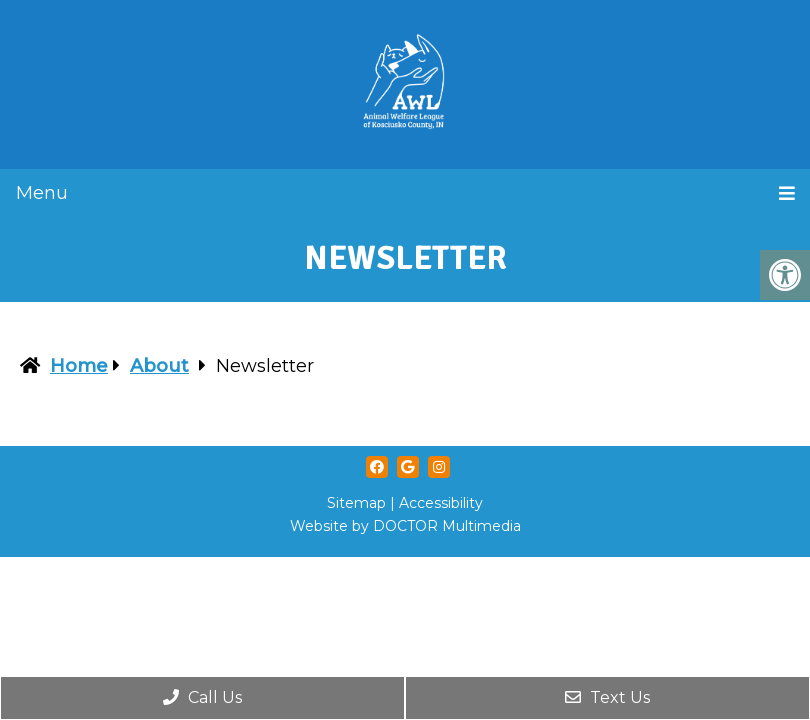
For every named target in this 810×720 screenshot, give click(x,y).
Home (79, 366)
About (159, 366)
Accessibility (441, 503)
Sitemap (356, 503)
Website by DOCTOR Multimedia (405, 526)
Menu (42, 193)
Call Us (202, 697)
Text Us (607, 697)
